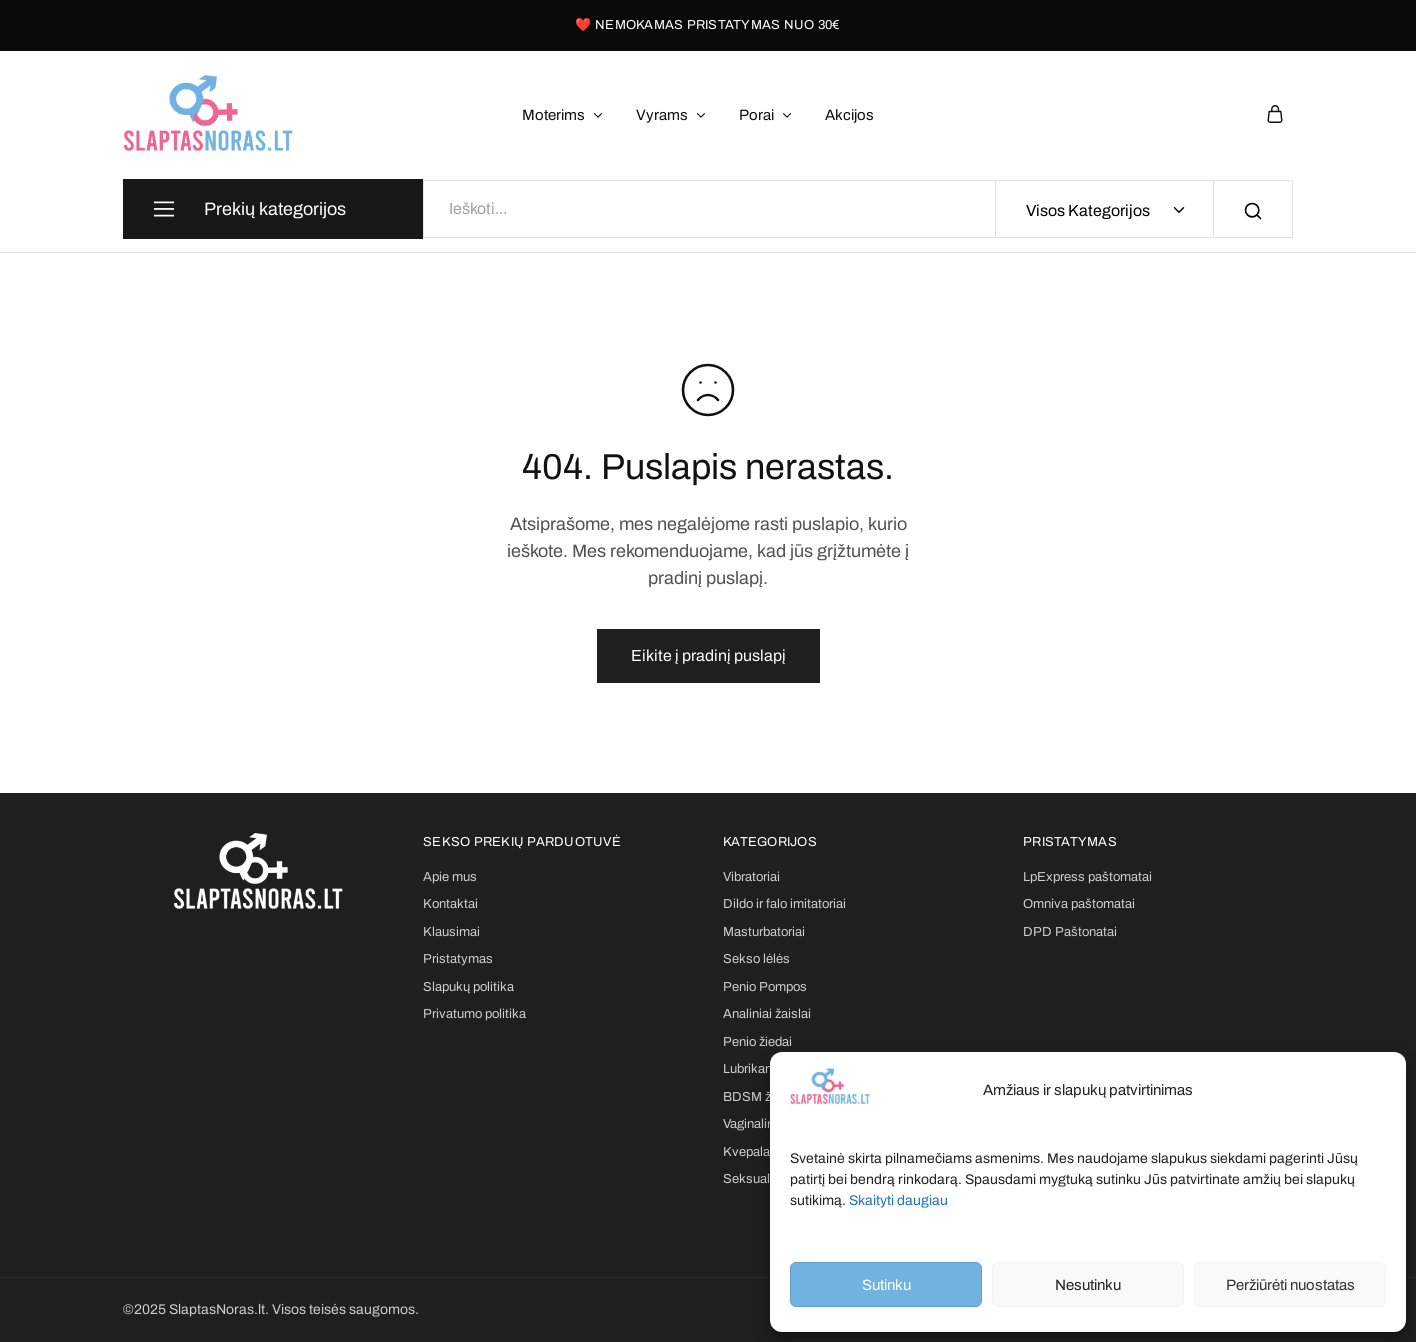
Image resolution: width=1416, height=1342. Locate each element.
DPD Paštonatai (1070, 932)
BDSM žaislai (762, 1097)
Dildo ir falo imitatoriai (784, 904)
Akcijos (849, 115)
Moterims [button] (563, 115)
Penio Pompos (765, 987)
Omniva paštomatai (1079, 904)
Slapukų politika (468, 987)
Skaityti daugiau (898, 1200)
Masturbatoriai (764, 932)
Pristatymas (458, 959)
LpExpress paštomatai (1087, 877)
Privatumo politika (474, 1014)
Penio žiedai (757, 1042)
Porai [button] (766, 115)
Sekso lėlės (756, 959)
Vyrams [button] (672, 115)
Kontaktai (450, 904)
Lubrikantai (754, 1069)
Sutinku (886, 1285)
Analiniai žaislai (767, 1014)
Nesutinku (1088, 1285)
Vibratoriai (751, 877)
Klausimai (451, 932)
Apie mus (450, 877)
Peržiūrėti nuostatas (1290, 1285)
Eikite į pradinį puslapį (708, 655)
